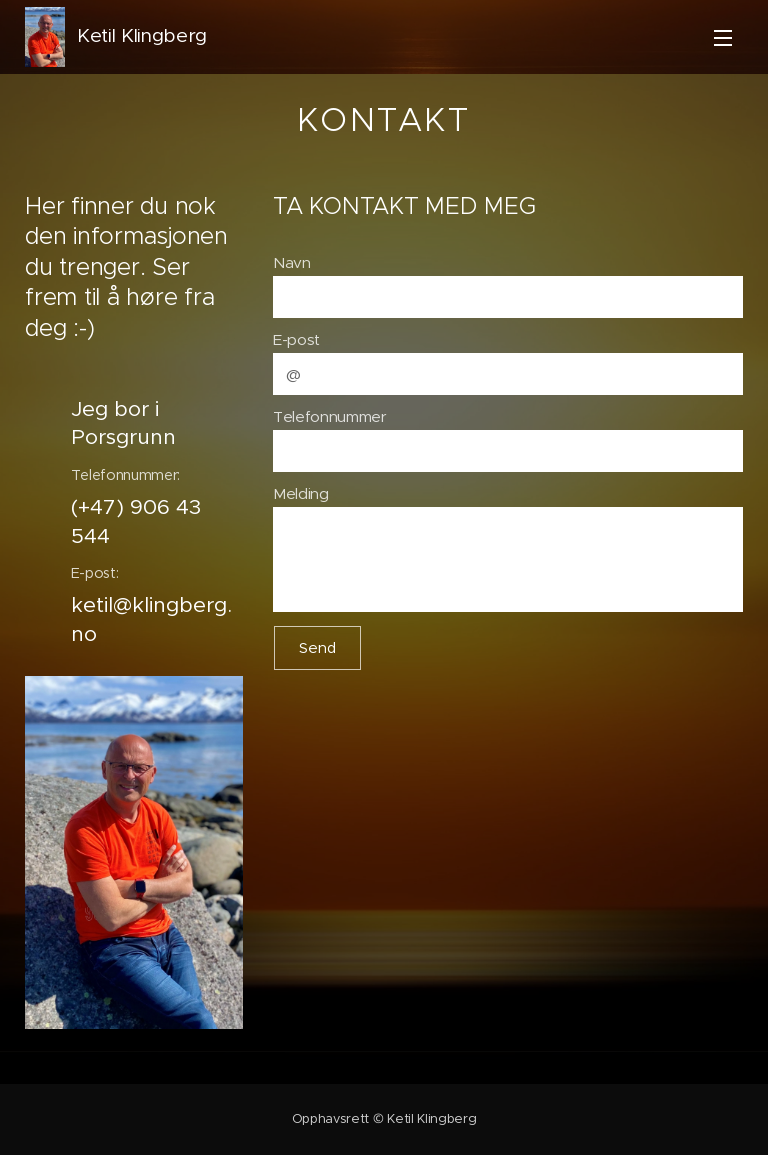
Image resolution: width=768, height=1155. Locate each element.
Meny (723, 38)
